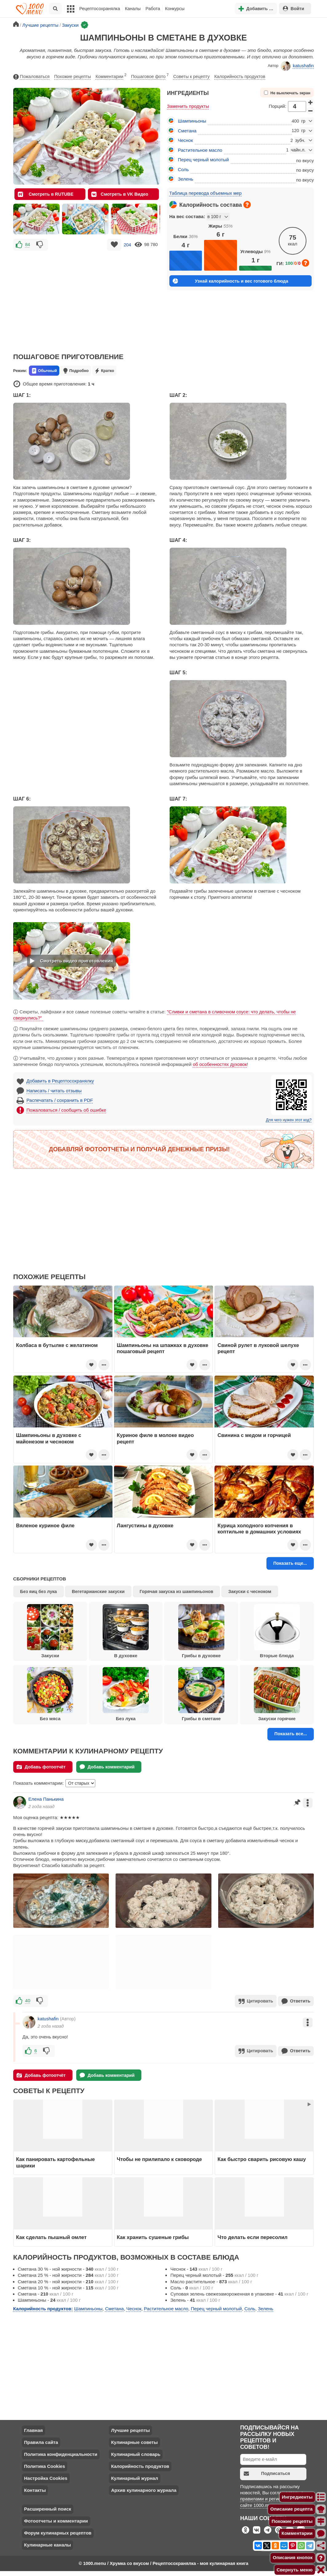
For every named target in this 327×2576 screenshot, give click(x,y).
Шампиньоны (192, 120)
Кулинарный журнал (134, 2477)
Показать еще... (290, 1563)
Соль (183, 169)
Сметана (187, 130)
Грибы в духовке (201, 1631)
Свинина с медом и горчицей (254, 1435)
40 (27, 2000)
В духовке (126, 1631)
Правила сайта (41, 2441)
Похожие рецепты (72, 76)
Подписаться (267, 2472)
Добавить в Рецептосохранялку (60, 1080)
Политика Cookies (44, 2465)
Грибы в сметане (201, 1694)
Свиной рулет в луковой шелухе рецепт (258, 1348)
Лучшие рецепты (130, 2429)
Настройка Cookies (45, 2477)
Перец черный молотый (203, 159)
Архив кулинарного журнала (143, 2489)
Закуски (50, 1631)
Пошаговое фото (149, 75)
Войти (293, 8)
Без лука (126, 1694)
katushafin (297, 66)
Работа (153, 8)
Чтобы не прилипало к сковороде (159, 2158)
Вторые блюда (277, 1631)
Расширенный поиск (47, 2508)
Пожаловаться (31, 77)
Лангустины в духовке (145, 1525)
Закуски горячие (277, 1694)
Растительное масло (200, 150)
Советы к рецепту (191, 76)
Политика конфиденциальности (60, 2453)
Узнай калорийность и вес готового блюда (230, 281)
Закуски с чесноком (249, 1591)
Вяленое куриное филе (45, 1525)
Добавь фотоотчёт (41, 1766)
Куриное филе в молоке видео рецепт (155, 1438)
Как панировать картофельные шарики (55, 2161)
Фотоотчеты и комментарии (56, 2520)
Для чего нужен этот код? (288, 1120)
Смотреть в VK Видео (119, 194)
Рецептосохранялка (99, 8)
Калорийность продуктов (239, 76)
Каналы (132, 8)
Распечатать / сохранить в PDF (59, 1100)
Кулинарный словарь (135, 2453)
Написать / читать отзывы (53, 1090)
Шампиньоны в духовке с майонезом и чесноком (48, 1438)
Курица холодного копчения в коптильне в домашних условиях (259, 1528)
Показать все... (290, 1733)
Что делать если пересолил (253, 2236)
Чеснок (185, 140)
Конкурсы (174, 8)
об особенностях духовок (220, 1064)
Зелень (185, 179)
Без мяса (50, 1694)
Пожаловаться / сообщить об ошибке (66, 1110)
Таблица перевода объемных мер (205, 193)
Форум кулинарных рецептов (57, 2532)
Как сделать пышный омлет (51, 2236)
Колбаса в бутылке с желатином (57, 1345)
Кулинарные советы (134, 2441)
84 (27, 244)
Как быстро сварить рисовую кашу (262, 2158)
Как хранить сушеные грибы (153, 2236)
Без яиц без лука (38, 1591)
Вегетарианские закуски (98, 1591)
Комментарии (111, 75)
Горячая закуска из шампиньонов (176, 1591)
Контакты (35, 2489)
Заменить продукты (188, 106)
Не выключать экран (287, 93)
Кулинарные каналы (47, 2544)
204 (127, 244)
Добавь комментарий (107, 1766)
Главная (33, 2429)
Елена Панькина (46, 1799)
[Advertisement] (86, 297)
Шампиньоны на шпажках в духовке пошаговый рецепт (162, 1348)
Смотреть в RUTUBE (45, 194)
